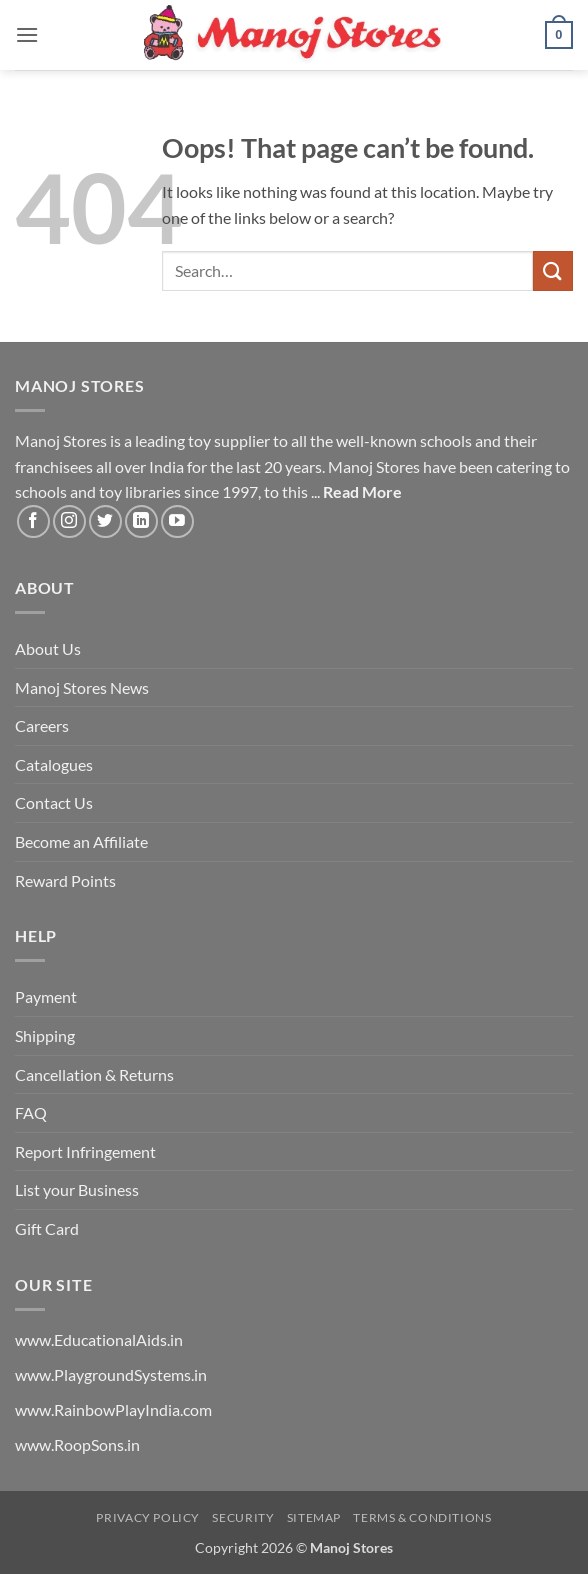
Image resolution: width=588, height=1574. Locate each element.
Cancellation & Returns (94, 1074)
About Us (48, 648)
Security (243, 1517)
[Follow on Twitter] (105, 521)
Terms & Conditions (422, 1517)
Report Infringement (85, 1151)
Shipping (45, 1035)
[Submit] (553, 270)
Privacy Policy (148, 1517)
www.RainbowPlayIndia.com (113, 1409)
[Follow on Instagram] (69, 521)
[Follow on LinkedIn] (141, 521)
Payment (46, 996)
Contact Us (54, 802)
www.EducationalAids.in (99, 1339)
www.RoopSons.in (77, 1444)
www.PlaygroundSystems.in (111, 1374)
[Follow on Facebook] (33, 521)
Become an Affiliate (81, 841)
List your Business (77, 1189)
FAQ (31, 1112)
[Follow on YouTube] (177, 521)
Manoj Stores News (82, 687)
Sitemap (314, 1517)
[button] (27, 34)
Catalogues (54, 764)
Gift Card (47, 1228)
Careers (42, 725)
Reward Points (65, 880)
